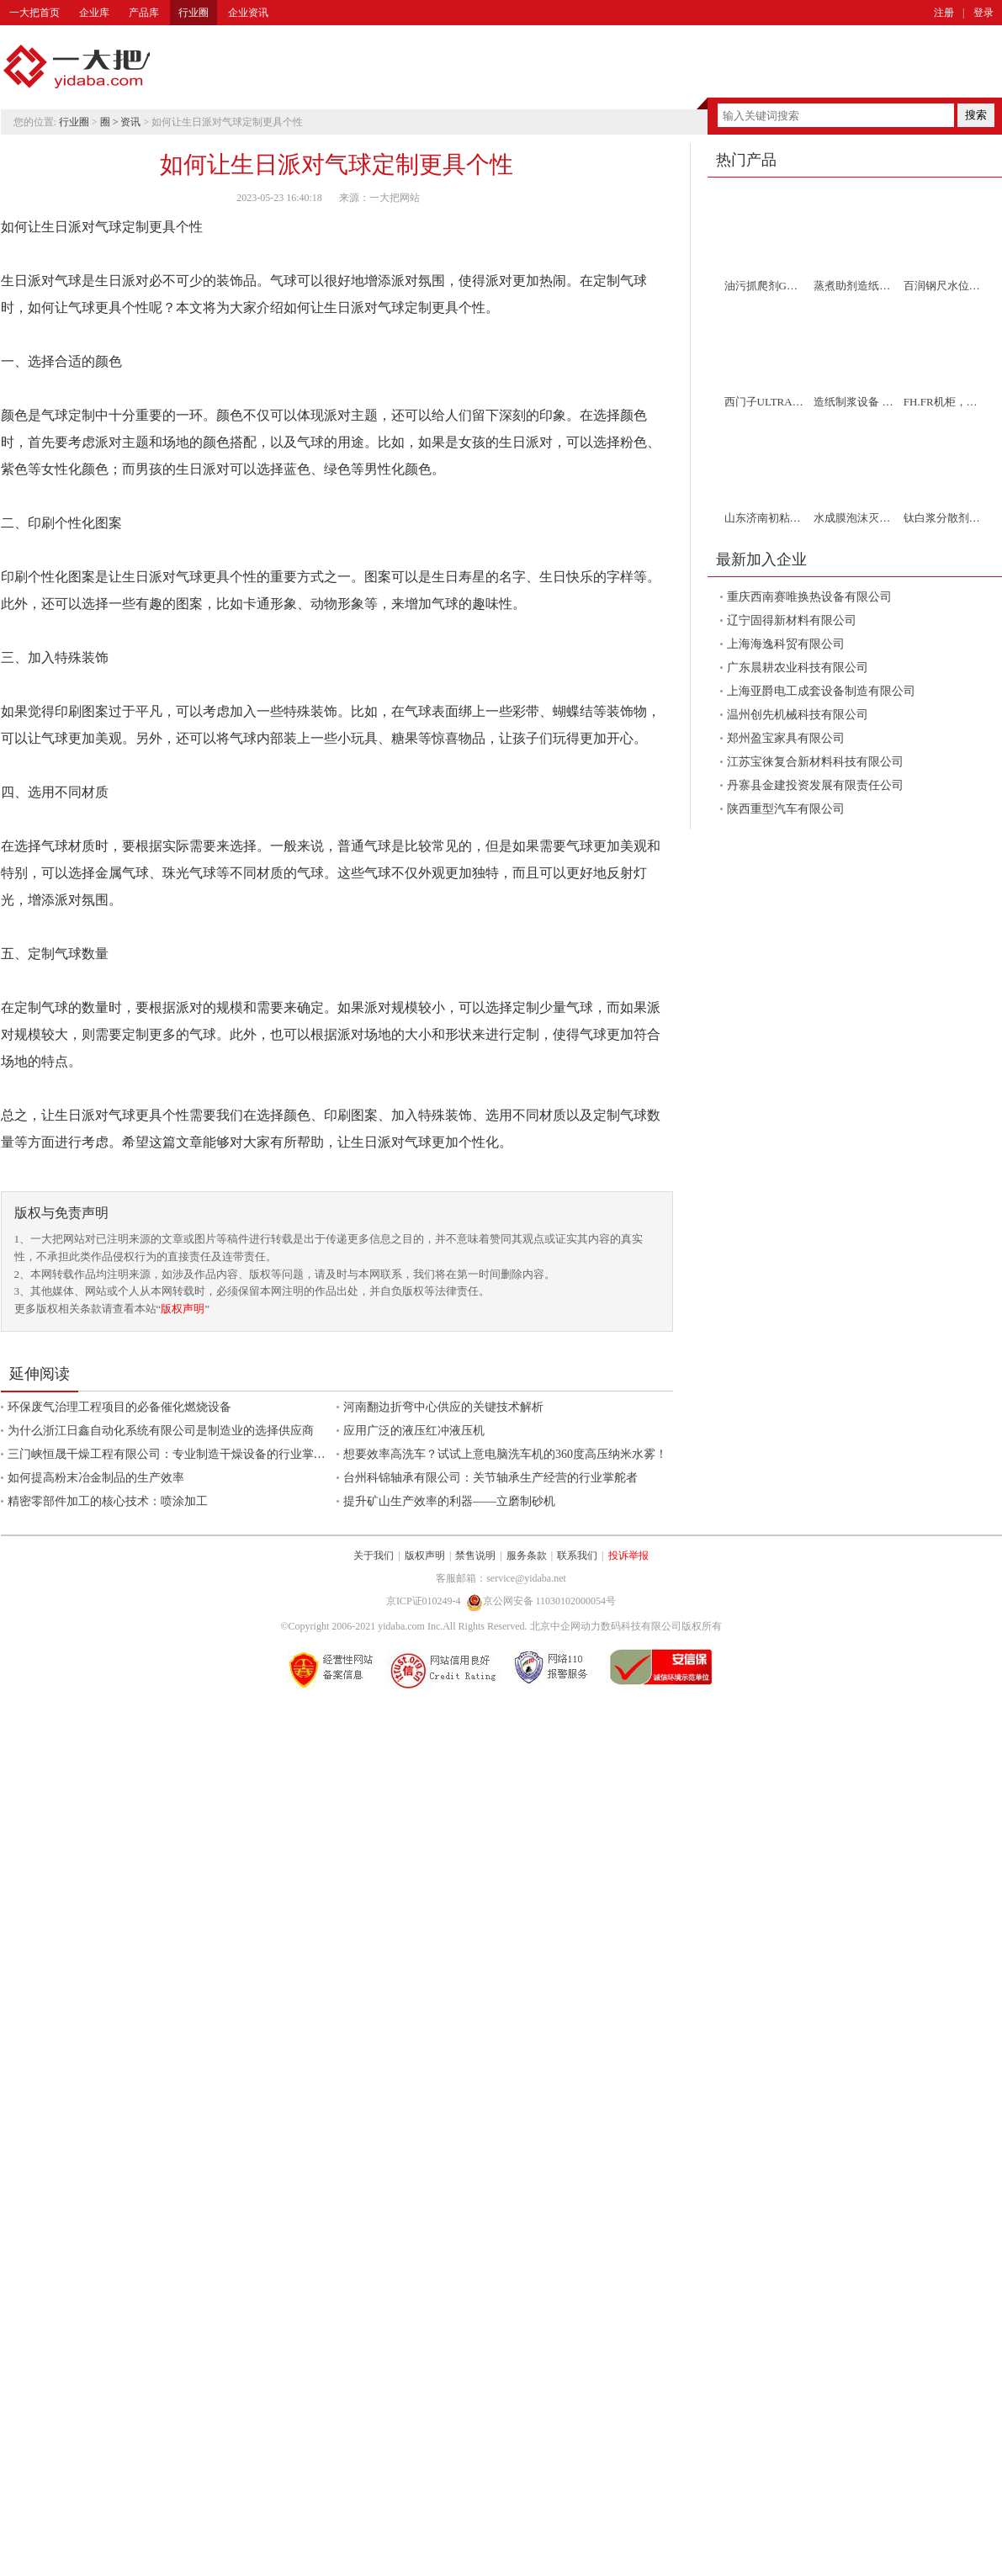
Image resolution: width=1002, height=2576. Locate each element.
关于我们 (373, 1555)
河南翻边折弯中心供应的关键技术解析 (443, 1407)
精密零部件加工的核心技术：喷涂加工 (108, 1501)
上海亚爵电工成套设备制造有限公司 (821, 691)
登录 (983, 13)
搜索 (976, 115)
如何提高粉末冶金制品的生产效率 (96, 1477)
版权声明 (182, 1308)
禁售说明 (475, 1555)
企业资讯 (248, 13)
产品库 (144, 13)
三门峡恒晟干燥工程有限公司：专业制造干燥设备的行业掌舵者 (172, 1454)
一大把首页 (34, 13)
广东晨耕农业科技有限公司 (797, 667)
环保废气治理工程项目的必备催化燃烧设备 (119, 1407)
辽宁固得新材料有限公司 (791, 620)
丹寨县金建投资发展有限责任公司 (815, 785)
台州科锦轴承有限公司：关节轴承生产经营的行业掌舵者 (490, 1477)
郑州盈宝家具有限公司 (786, 738)
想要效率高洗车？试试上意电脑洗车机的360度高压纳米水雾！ (505, 1454)
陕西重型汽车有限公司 (786, 809)
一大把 (76, 67)
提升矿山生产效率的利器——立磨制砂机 (449, 1501)
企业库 (94, 13)
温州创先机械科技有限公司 (797, 714)
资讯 (130, 122)
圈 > (110, 122)
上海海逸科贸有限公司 (786, 644)
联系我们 (577, 1555)
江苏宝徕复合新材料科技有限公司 (815, 761)
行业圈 (193, 13)
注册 (944, 13)
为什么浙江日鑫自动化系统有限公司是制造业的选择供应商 (161, 1430)
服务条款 (526, 1555)
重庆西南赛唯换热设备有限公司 (809, 597)
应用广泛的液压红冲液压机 (414, 1430)
